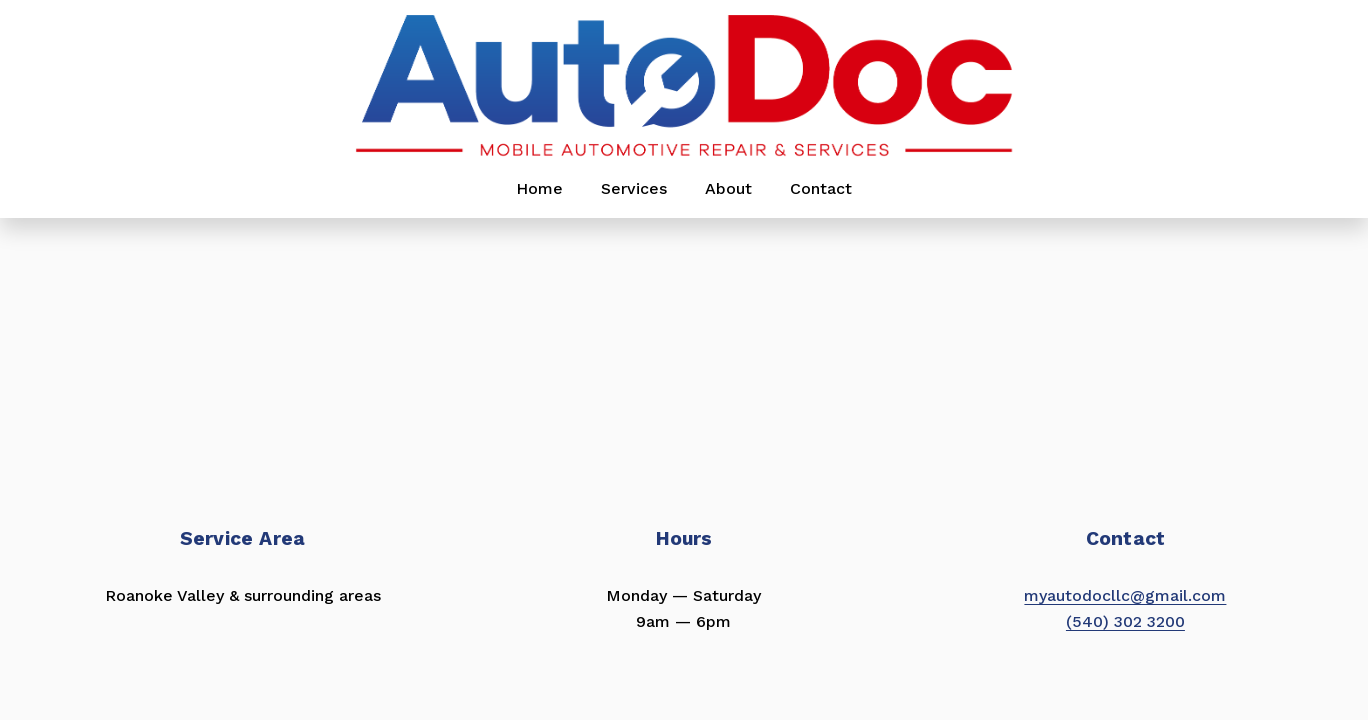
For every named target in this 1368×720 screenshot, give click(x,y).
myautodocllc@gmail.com (1125, 595)
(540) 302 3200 (1125, 621)
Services (634, 188)
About (728, 188)
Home (539, 188)
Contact (821, 188)
